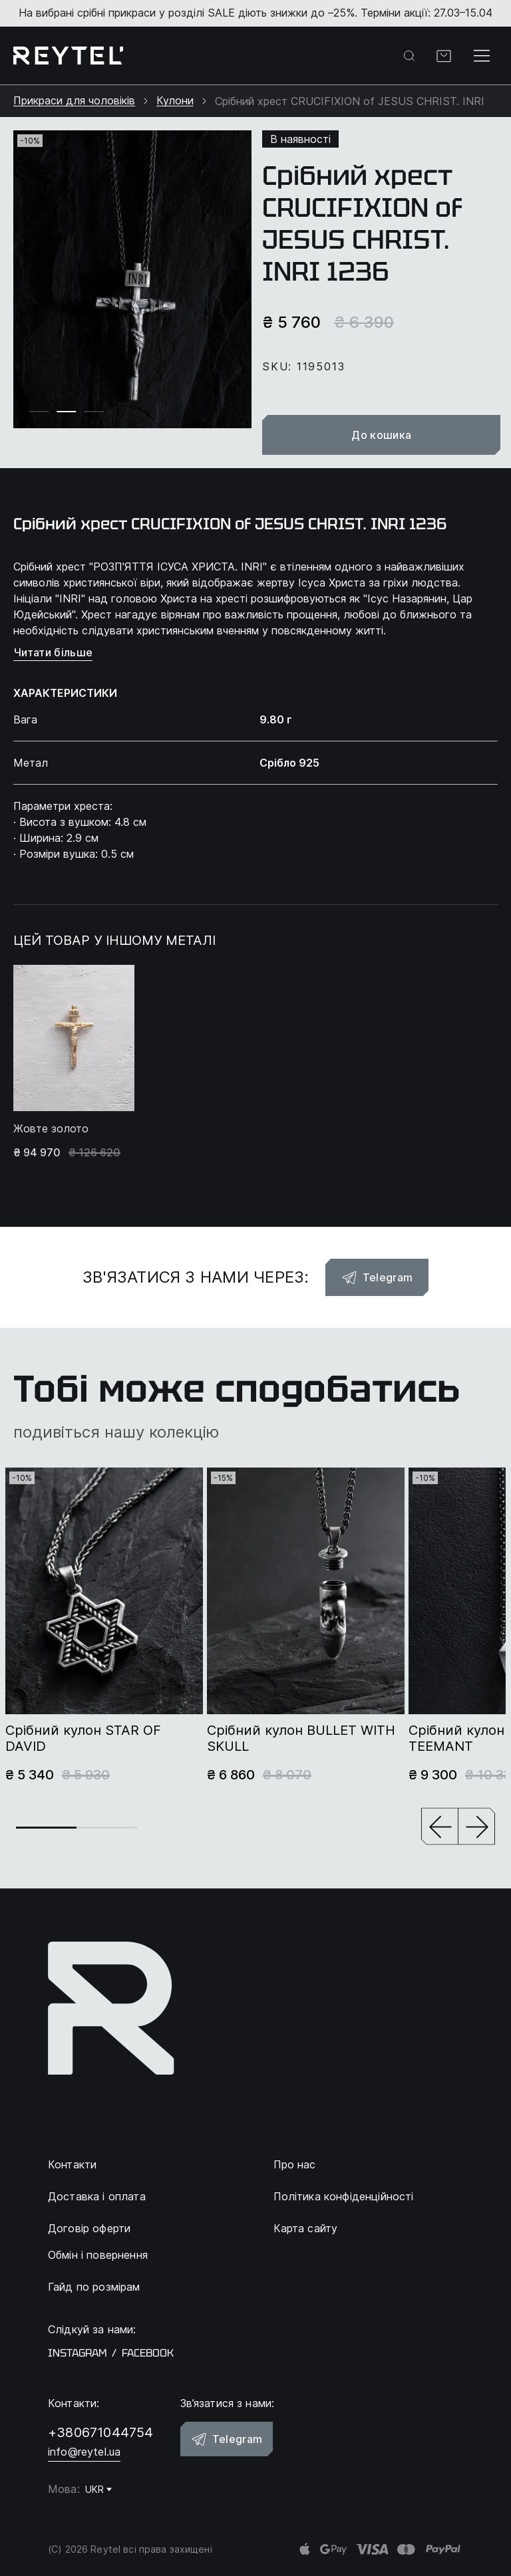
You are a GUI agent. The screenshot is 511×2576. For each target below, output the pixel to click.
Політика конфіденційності (343, 2196)
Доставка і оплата (97, 2196)
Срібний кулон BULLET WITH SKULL (301, 1738)
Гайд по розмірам (94, 2286)
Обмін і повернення (98, 2254)
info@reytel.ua (84, 2451)
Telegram (377, 1277)
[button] (439, 1827)
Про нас (294, 2164)
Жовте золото (50, 1128)
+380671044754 (101, 2432)
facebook (148, 2353)
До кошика (381, 435)
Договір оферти (89, 2228)
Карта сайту (305, 2228)
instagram (77, 2353)
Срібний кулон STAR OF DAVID (83, 1738)
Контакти (72, 2164)
